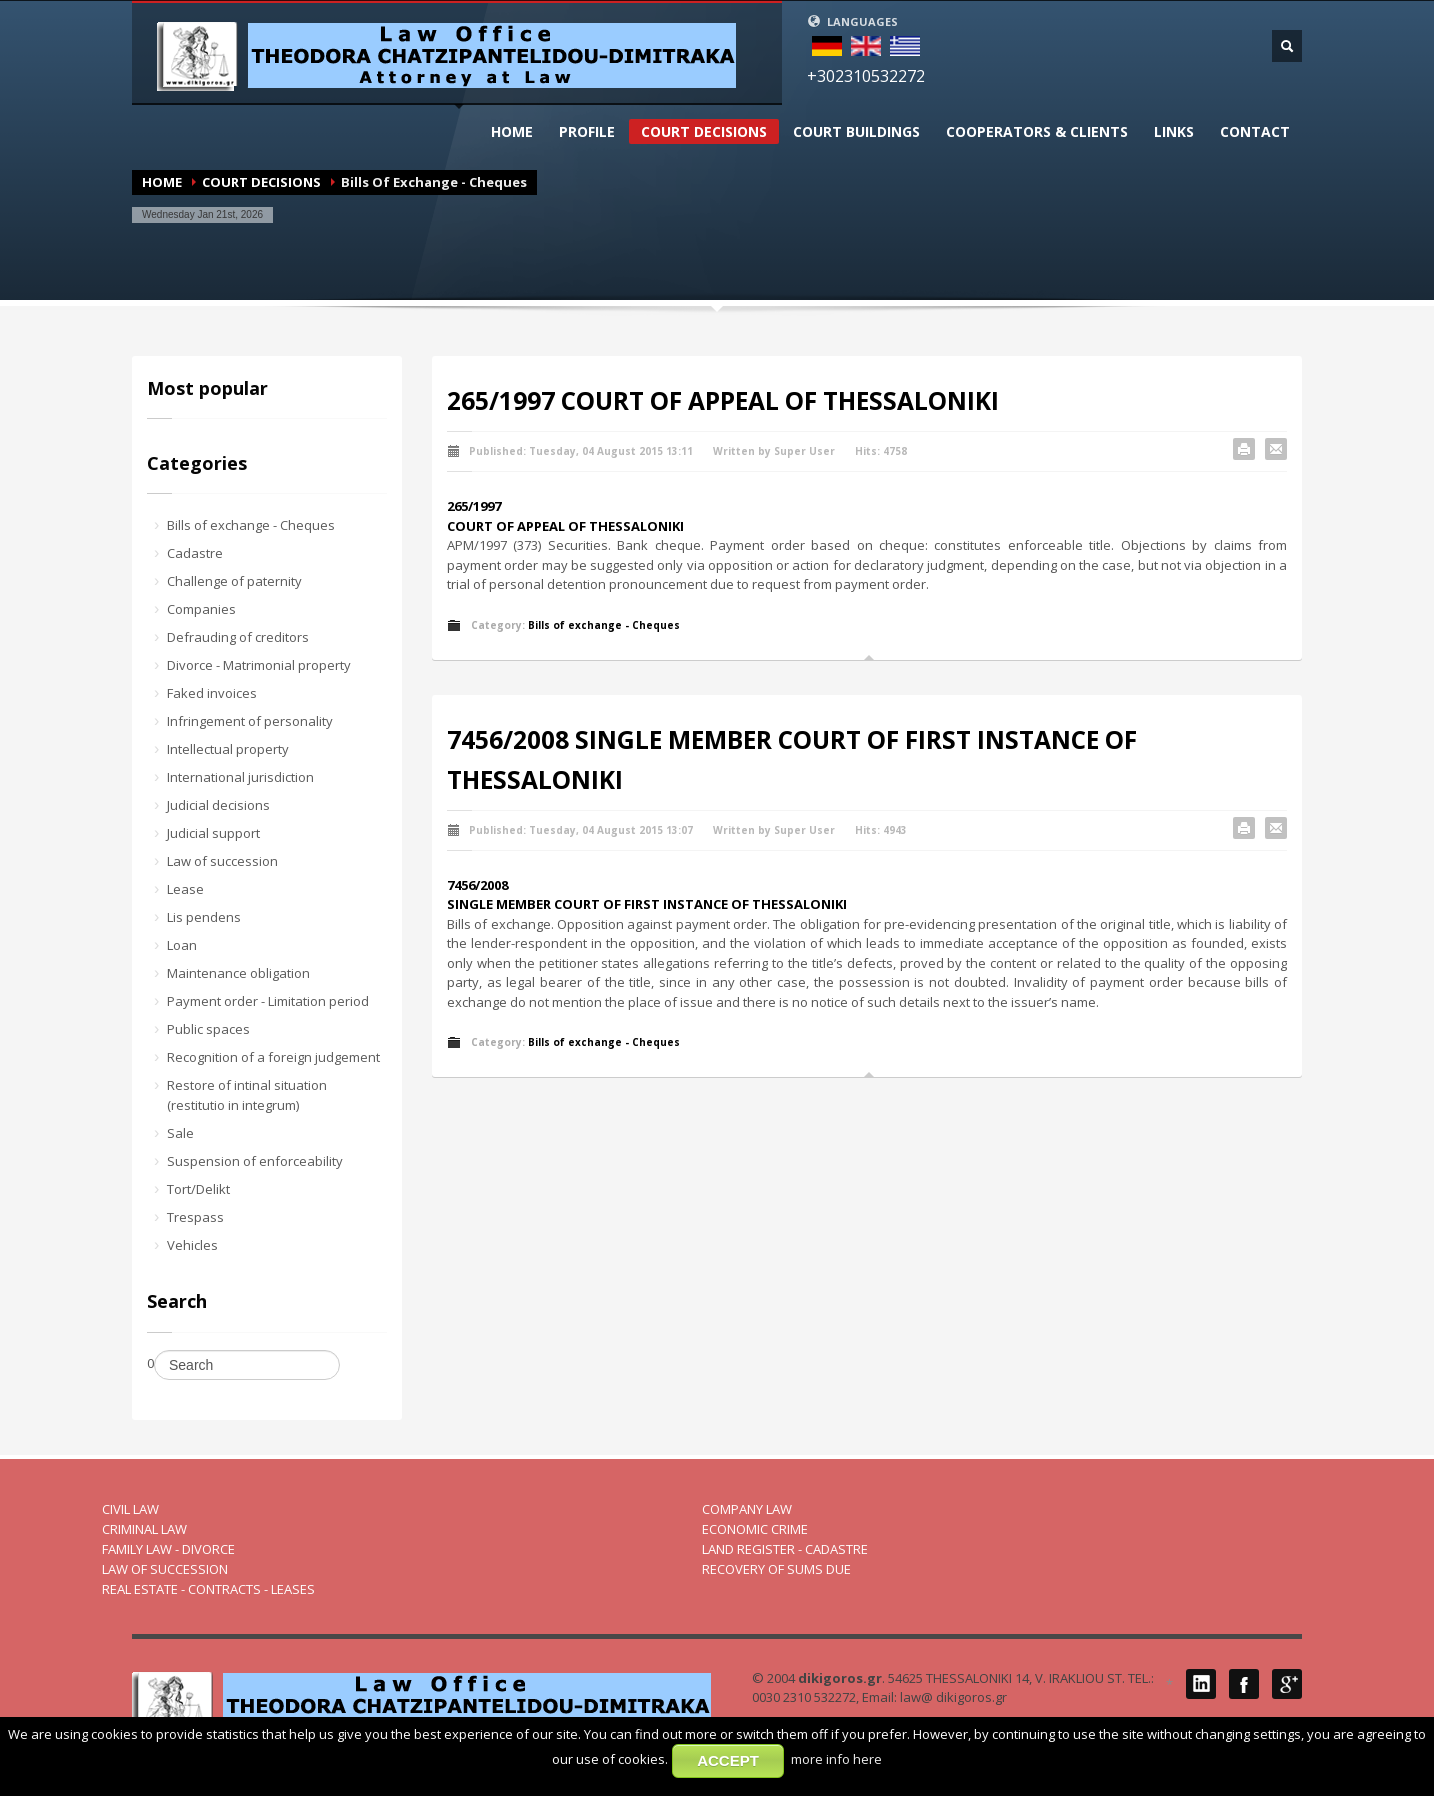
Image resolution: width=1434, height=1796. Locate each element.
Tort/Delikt (198, 1189)
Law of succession (222, 861)
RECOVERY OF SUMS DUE (776, 1569)
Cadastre (195, 553)
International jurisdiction (240, 777)
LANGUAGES (852, 21)
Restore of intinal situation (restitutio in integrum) (247, 1095)
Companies (201, 609)
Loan (182, 945)
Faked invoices (212, 693)
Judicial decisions (218, 805)
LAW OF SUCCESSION (165, 1569)
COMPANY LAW (747, 1509)
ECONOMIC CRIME (755, 1529)
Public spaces (208, 1029)
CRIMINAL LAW (144, 1529)
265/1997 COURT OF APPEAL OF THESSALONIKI (723, 400)
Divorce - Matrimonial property (259, 665)
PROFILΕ (587, 132)
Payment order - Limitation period (268, 1001)
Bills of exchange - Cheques (251, 525)
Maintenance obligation (238, 973)
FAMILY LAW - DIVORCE (168, 1549)
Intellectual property (228, 749)
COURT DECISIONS (704, 131)
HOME (512, 132)
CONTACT (1255, 132)
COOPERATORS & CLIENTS (1037, 132)
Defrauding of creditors (238, 637)
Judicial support (213, 833)
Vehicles (192, 1245)
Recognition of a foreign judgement (273, 1057)
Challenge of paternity (234, 581)
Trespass (195, 1217)
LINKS (1174, 132)
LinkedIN (1201, 1684)
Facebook (1244, 1684)
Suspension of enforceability (255, 1161)
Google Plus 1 (1287, 1684)
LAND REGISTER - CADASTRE (785, 1549)
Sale (180, 1133)
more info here (836, 1759)
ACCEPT (728, 1760)
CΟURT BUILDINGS (856, 132)
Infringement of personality (250, 721)
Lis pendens (204, 917)
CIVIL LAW (130, 1509)
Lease (185, 889)
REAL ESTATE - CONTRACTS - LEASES (208, 1589)
